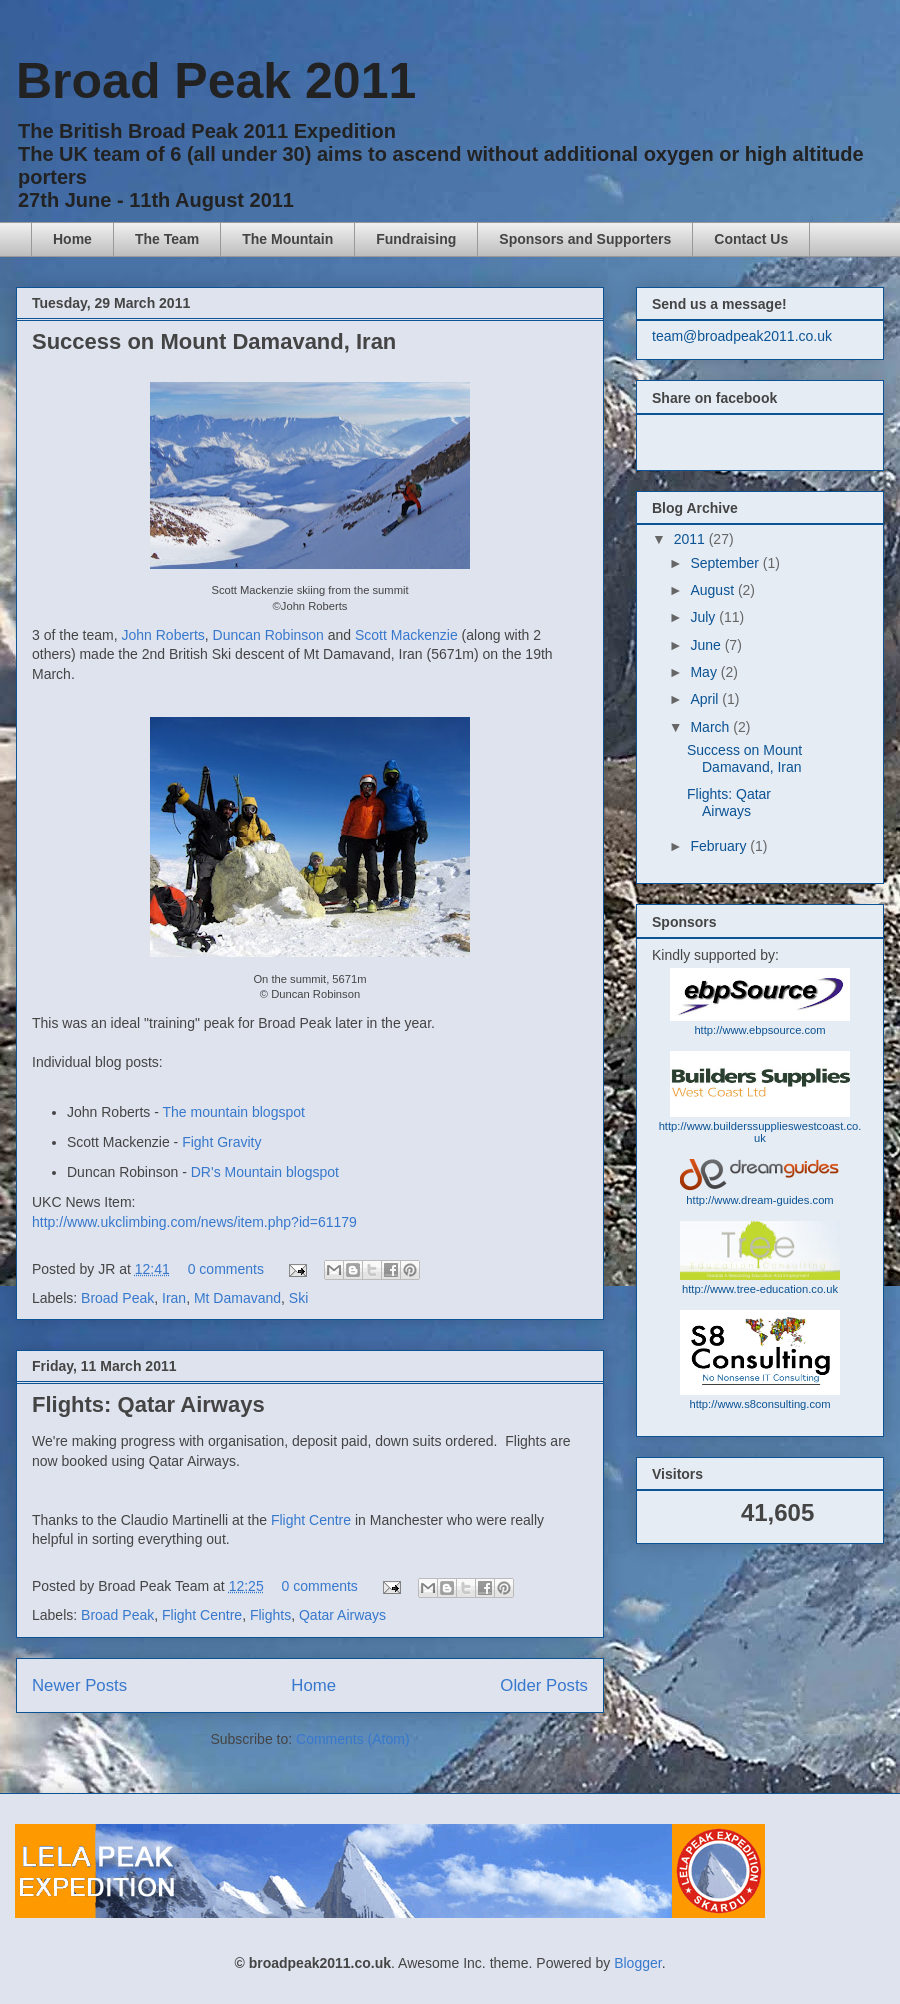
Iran (174, 1298)
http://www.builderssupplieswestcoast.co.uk (760, 1132)
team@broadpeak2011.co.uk (742, 336)
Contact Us (751, 239)
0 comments (226, 1269)
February (720, 846)
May (705, 672)
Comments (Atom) (353, 1739)
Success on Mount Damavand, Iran (214, 341)
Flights (270, 1615)
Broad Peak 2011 (216, 81)
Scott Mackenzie (406, 635)
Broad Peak (117, 1298)
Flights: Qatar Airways (148, 1404)
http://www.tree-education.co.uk (760, 1289)
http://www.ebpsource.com (759, 1030)
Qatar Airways (342, 1615)
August (713, 590)
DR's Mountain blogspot (265, 1172)
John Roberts (163, 635)
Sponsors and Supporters (585, 239)
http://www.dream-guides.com (759, 1200)
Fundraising (416, 239)
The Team (167, 239)
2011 (691, 539)
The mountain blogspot (233, 1112)
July (704, 617)
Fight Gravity (221, 1142)
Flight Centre (309, 1520)
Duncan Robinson (268, 635)
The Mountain (287, 239)
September (726, 563)
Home (72, 239)
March (711, 727)
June (707, 645)
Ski (298, 1298)
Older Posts (544, 1685)
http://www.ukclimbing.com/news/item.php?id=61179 (194, 1222)
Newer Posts (79, 1685)
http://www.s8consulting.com (759, 1404)
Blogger (637, 1963)
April (706, 699)
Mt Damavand (237, 1298)
